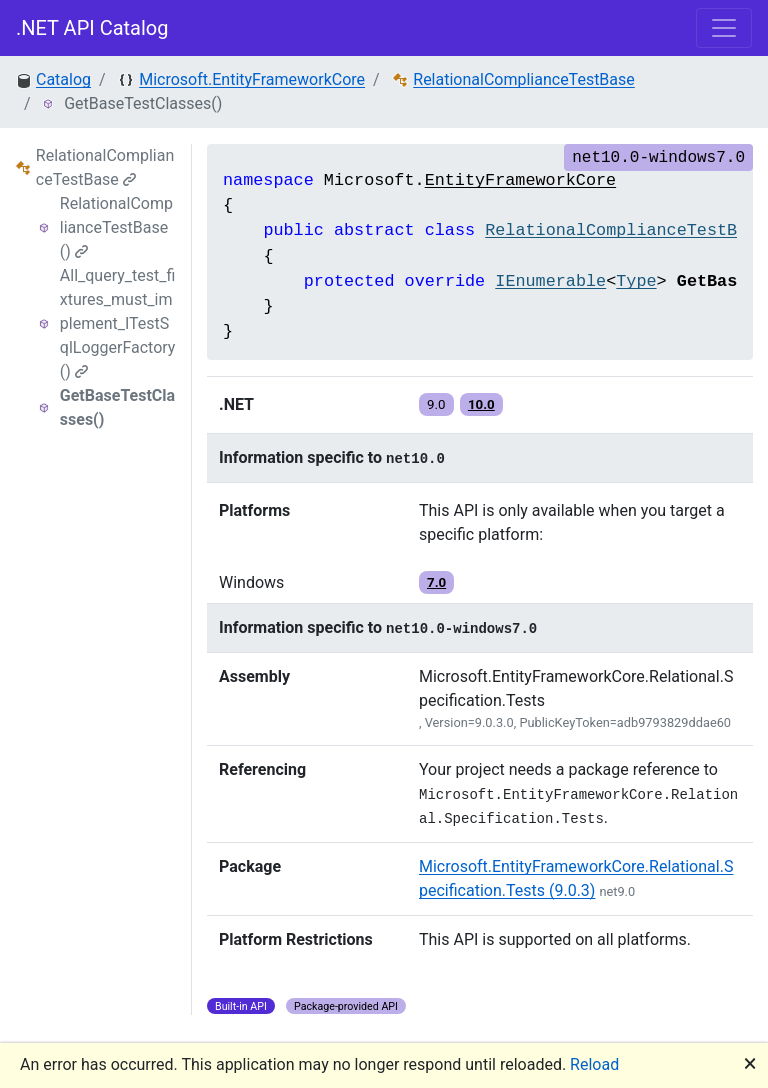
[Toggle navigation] (724, 28)
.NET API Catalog (92, 28)
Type (636, 281)
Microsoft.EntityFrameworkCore (252, 79)
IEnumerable (550, 281)
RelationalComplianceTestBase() (116, 227)
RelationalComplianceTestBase (524, 79)
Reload (594, 1064)
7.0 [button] (436, 582)
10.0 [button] (481, 404)
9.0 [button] (436, 404)
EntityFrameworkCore (521, 180)
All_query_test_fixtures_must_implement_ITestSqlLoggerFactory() (118, 323)
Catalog (63, 79)
